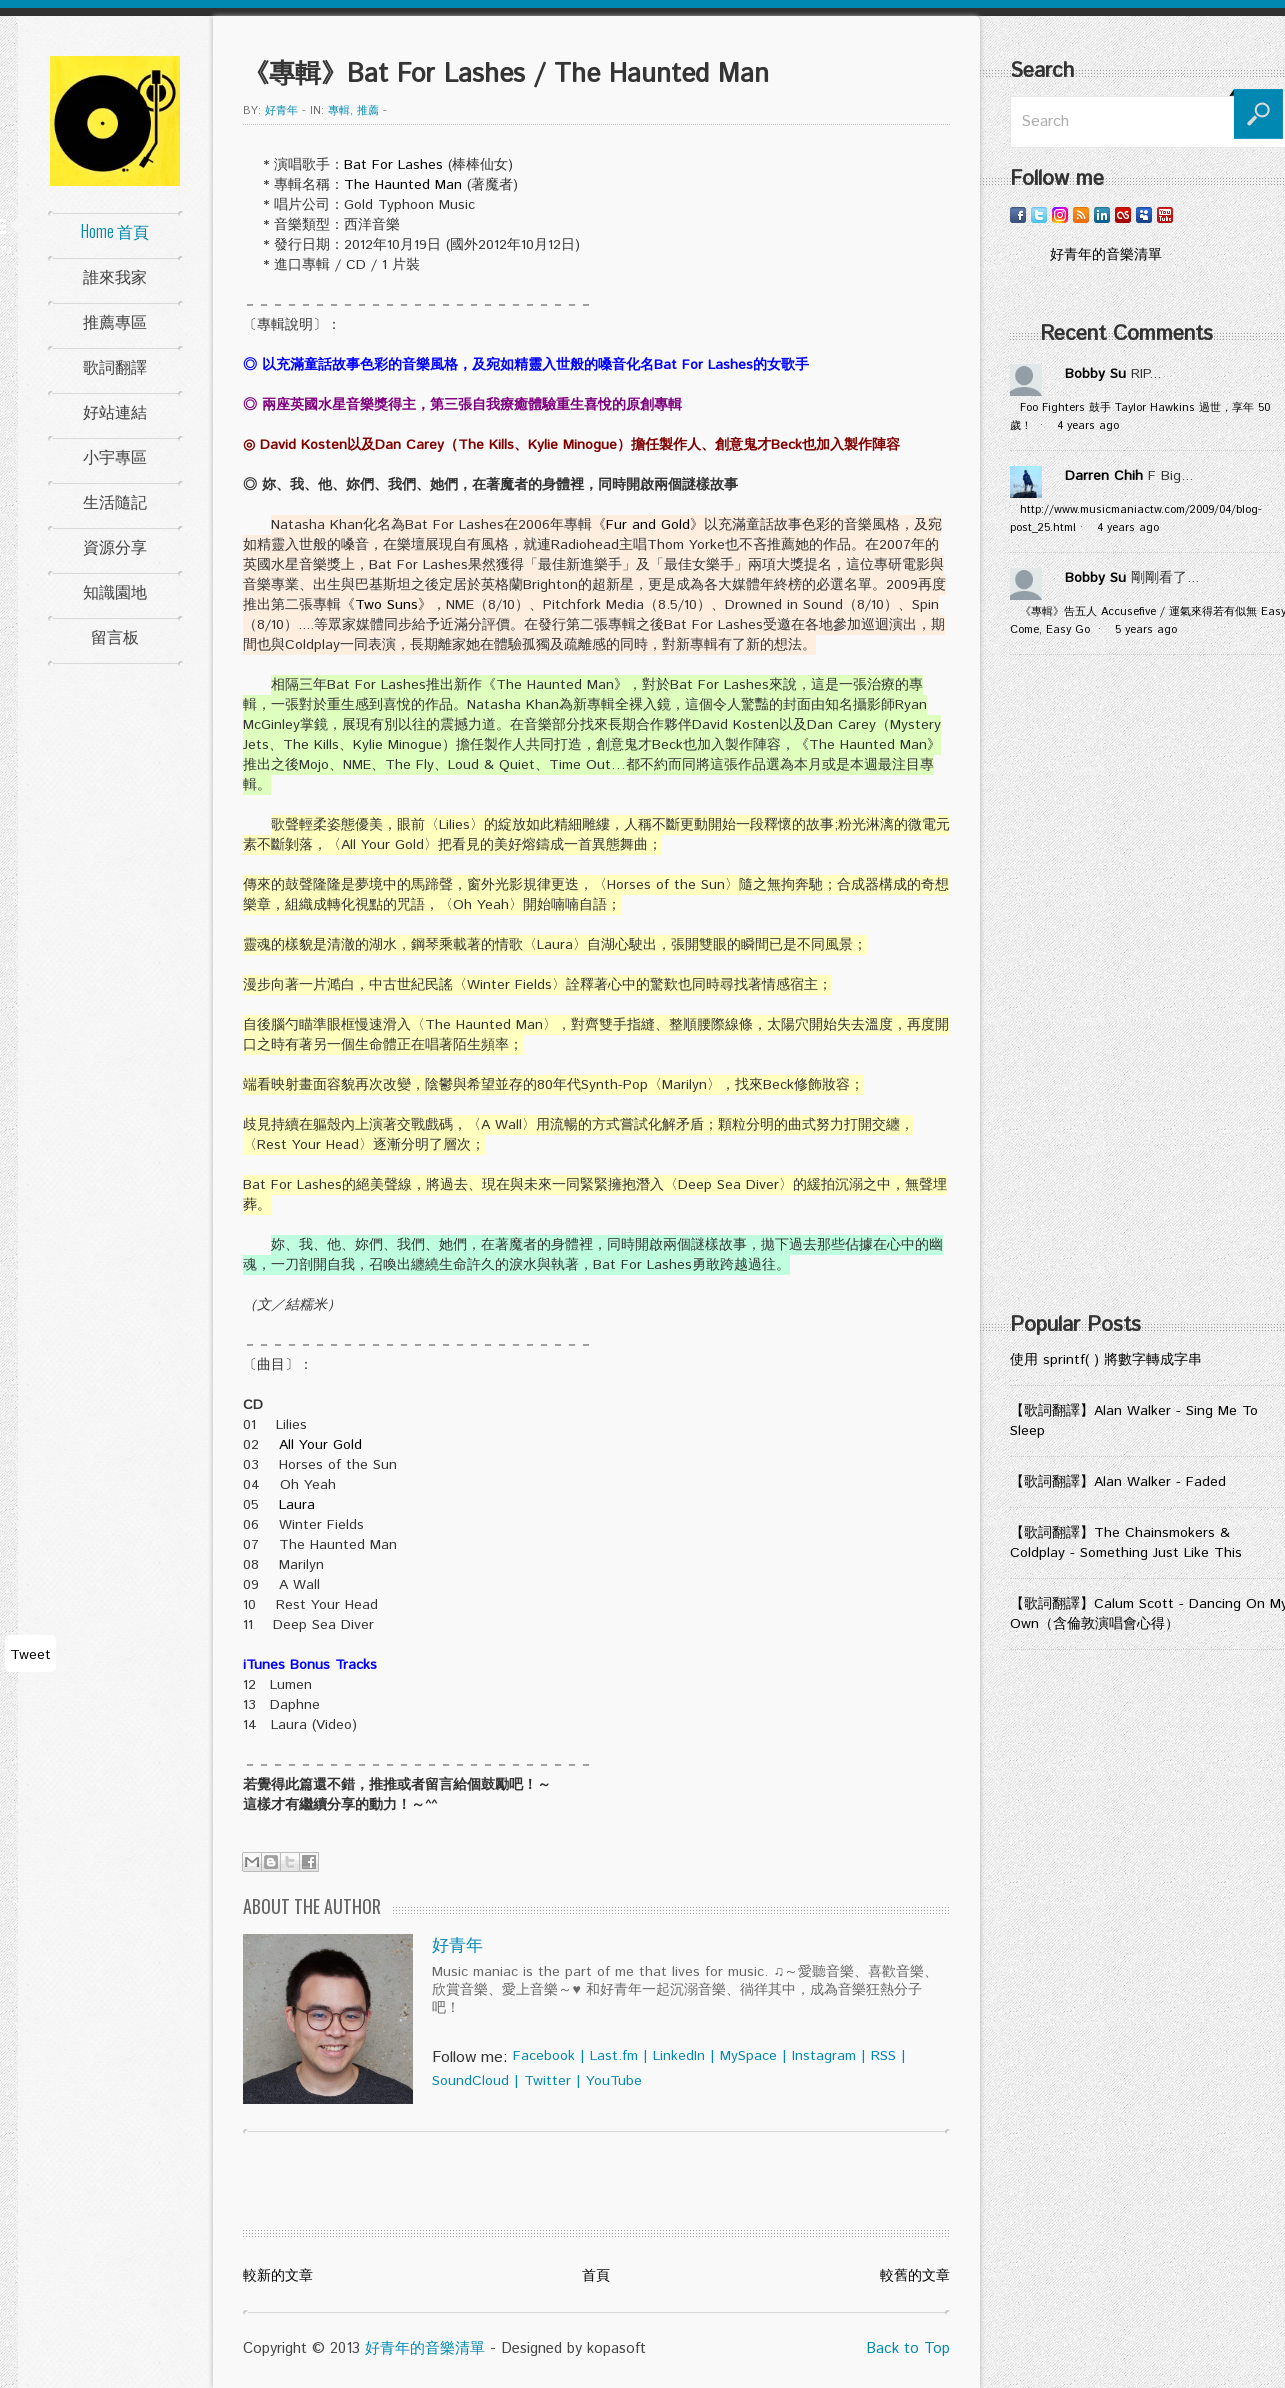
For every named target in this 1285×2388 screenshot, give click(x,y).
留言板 (115, 636)
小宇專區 (115, 456)
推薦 (368, 111)
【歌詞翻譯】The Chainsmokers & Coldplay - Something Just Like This (1126, 1543)
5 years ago (1146, 630)
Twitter (547, 2081)
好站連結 (115, 411)
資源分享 (115, 546)
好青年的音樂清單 (425, 2348)
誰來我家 (115, 276)
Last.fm (614, 2056)
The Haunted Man (403, 185)
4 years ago (1088, 426)
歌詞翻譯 (115, 366)
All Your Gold (320, 1445)
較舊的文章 (915, 2276)
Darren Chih (1104, 476)
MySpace (748, 2056)
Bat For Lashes (393, 165)
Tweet (30, 1655)
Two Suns (386, 605)
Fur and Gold (648, 525)
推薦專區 (115, 321)
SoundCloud (470, 2081)
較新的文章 (278, 2276)
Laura (297, 1505)
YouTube (614, 2081)
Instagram (824, 2056)
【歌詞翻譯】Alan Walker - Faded (1118, 1482)
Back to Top (908, 2348)
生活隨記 (115, 501)
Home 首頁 (115, 231)
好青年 (281, 111)
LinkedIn (679, 2056)
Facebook (544, 2056)
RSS (883, 2056)
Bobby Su (1095, 374)
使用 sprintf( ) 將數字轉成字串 (1106, 1360)
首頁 (596, 2276)
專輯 (339, 111)
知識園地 (115, 591)
